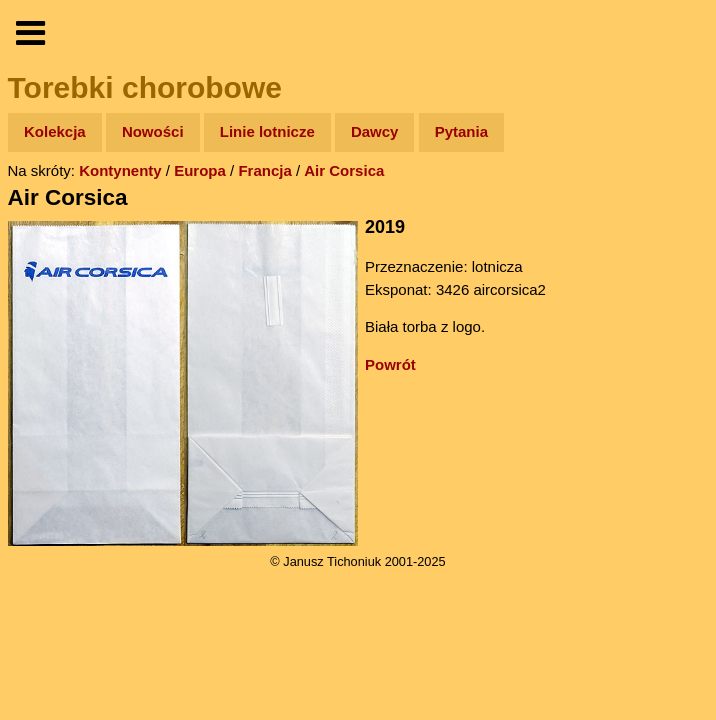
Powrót (390, 364)
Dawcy (375, 131)
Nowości (153, 131)
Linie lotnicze (267, 131)
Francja (264, 170)
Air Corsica (344, 170)
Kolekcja (55, 131)
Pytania (461, 131)
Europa (200, 170)
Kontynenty (120, 170)
